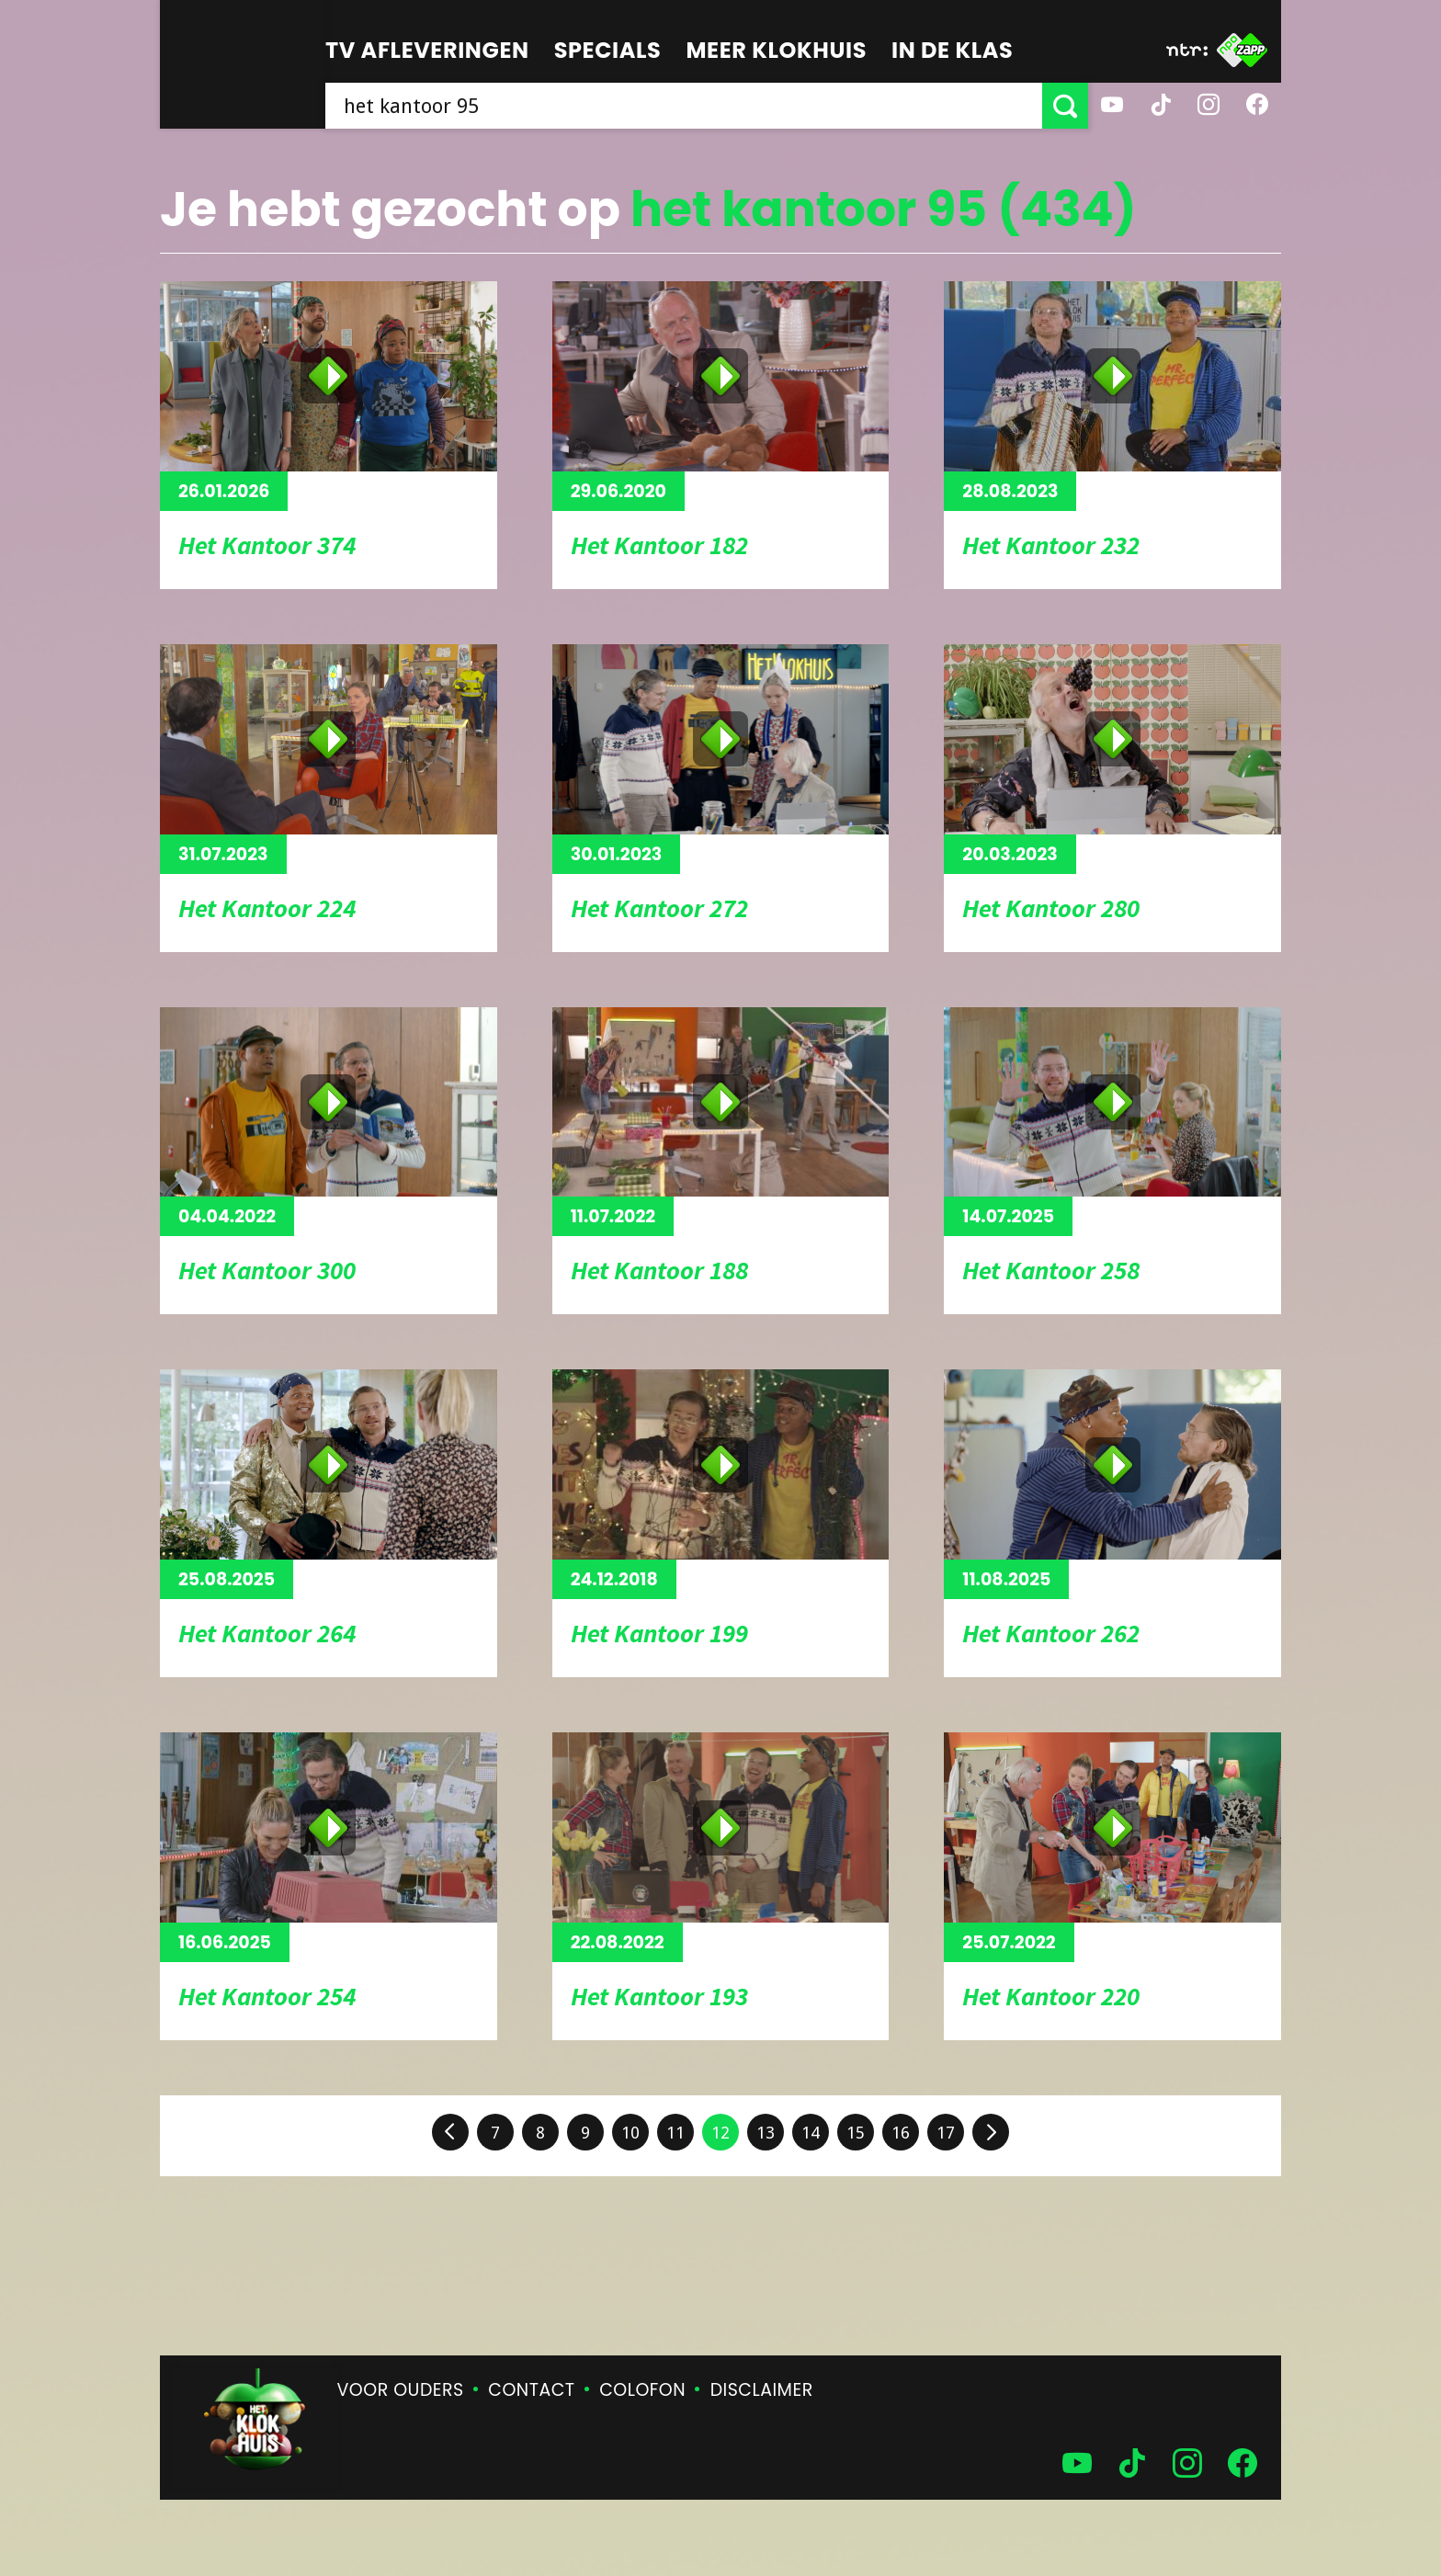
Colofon (642, 2389)
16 (900, 2132)
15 (855, 2132)
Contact (531, 2389)
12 (720, 2132)
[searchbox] (683, 106)
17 (945, 2132)
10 (630, 2132)
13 (765, 2132)
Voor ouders (400, 2389)
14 (810, 2132)
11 (675, 2132)
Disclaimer (761, 2389)
